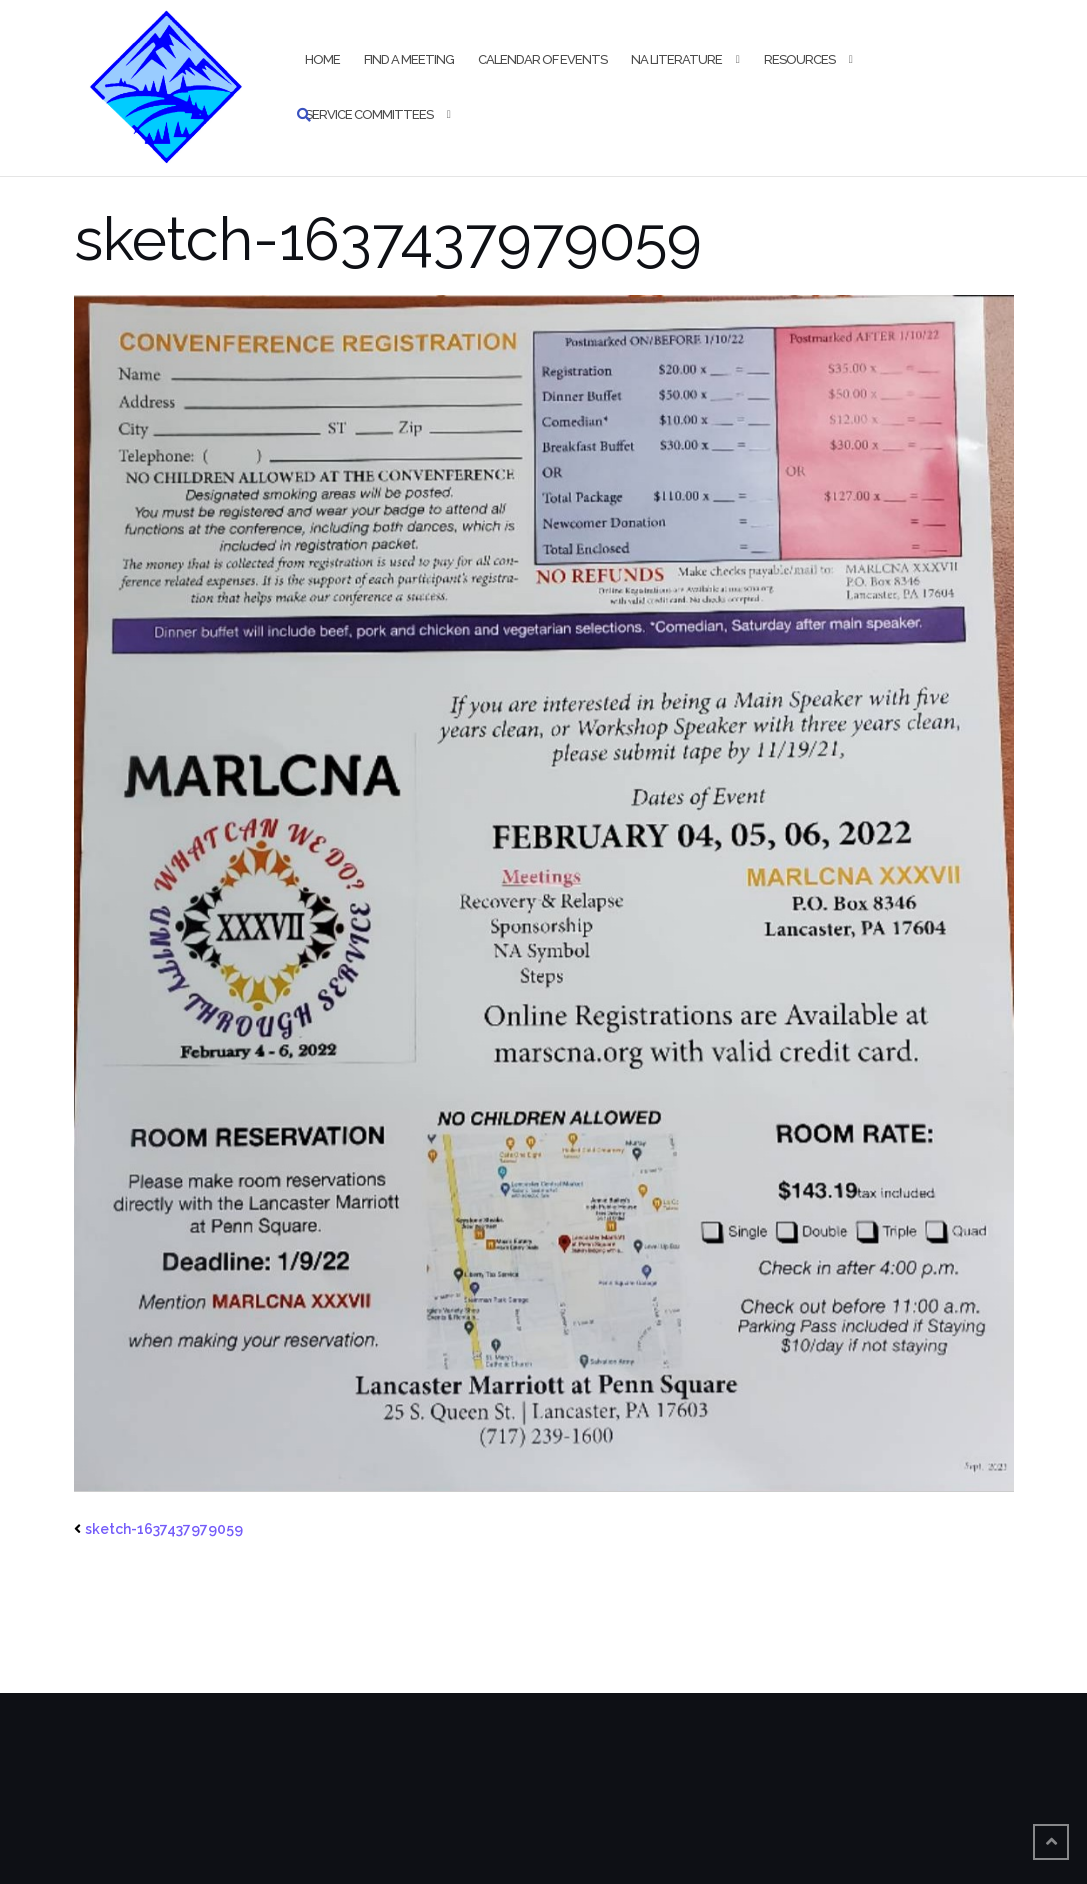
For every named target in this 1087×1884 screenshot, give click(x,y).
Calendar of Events (542, 59)
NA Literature (676, 59)
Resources (799, 59)
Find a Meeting (409, 59)
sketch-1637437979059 (164, 1529)
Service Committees (369, 114)
